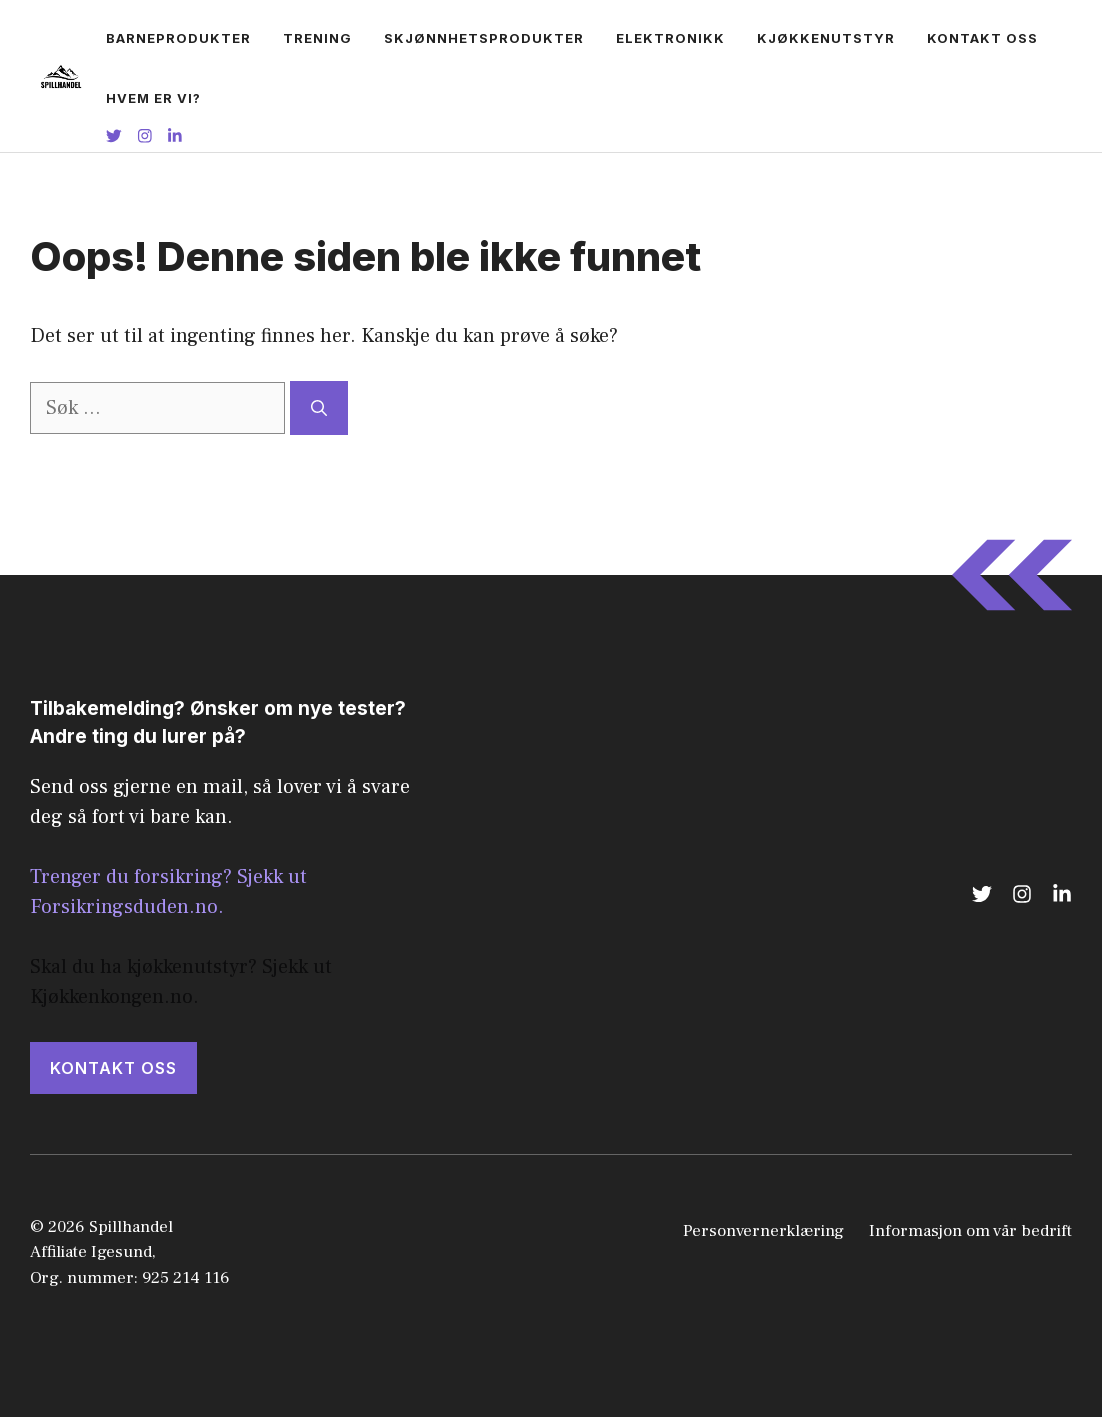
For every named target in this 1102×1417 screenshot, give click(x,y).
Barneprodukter (178, 38)
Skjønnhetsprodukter (484, 38)
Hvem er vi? (153, 98)
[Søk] (319, 408)
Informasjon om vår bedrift (970, 1231)
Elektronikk (670, 38)
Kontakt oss (982, 38)
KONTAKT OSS (113, 1068)
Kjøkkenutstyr (826, 38)
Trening (317, 38)
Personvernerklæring (763, 1231)
